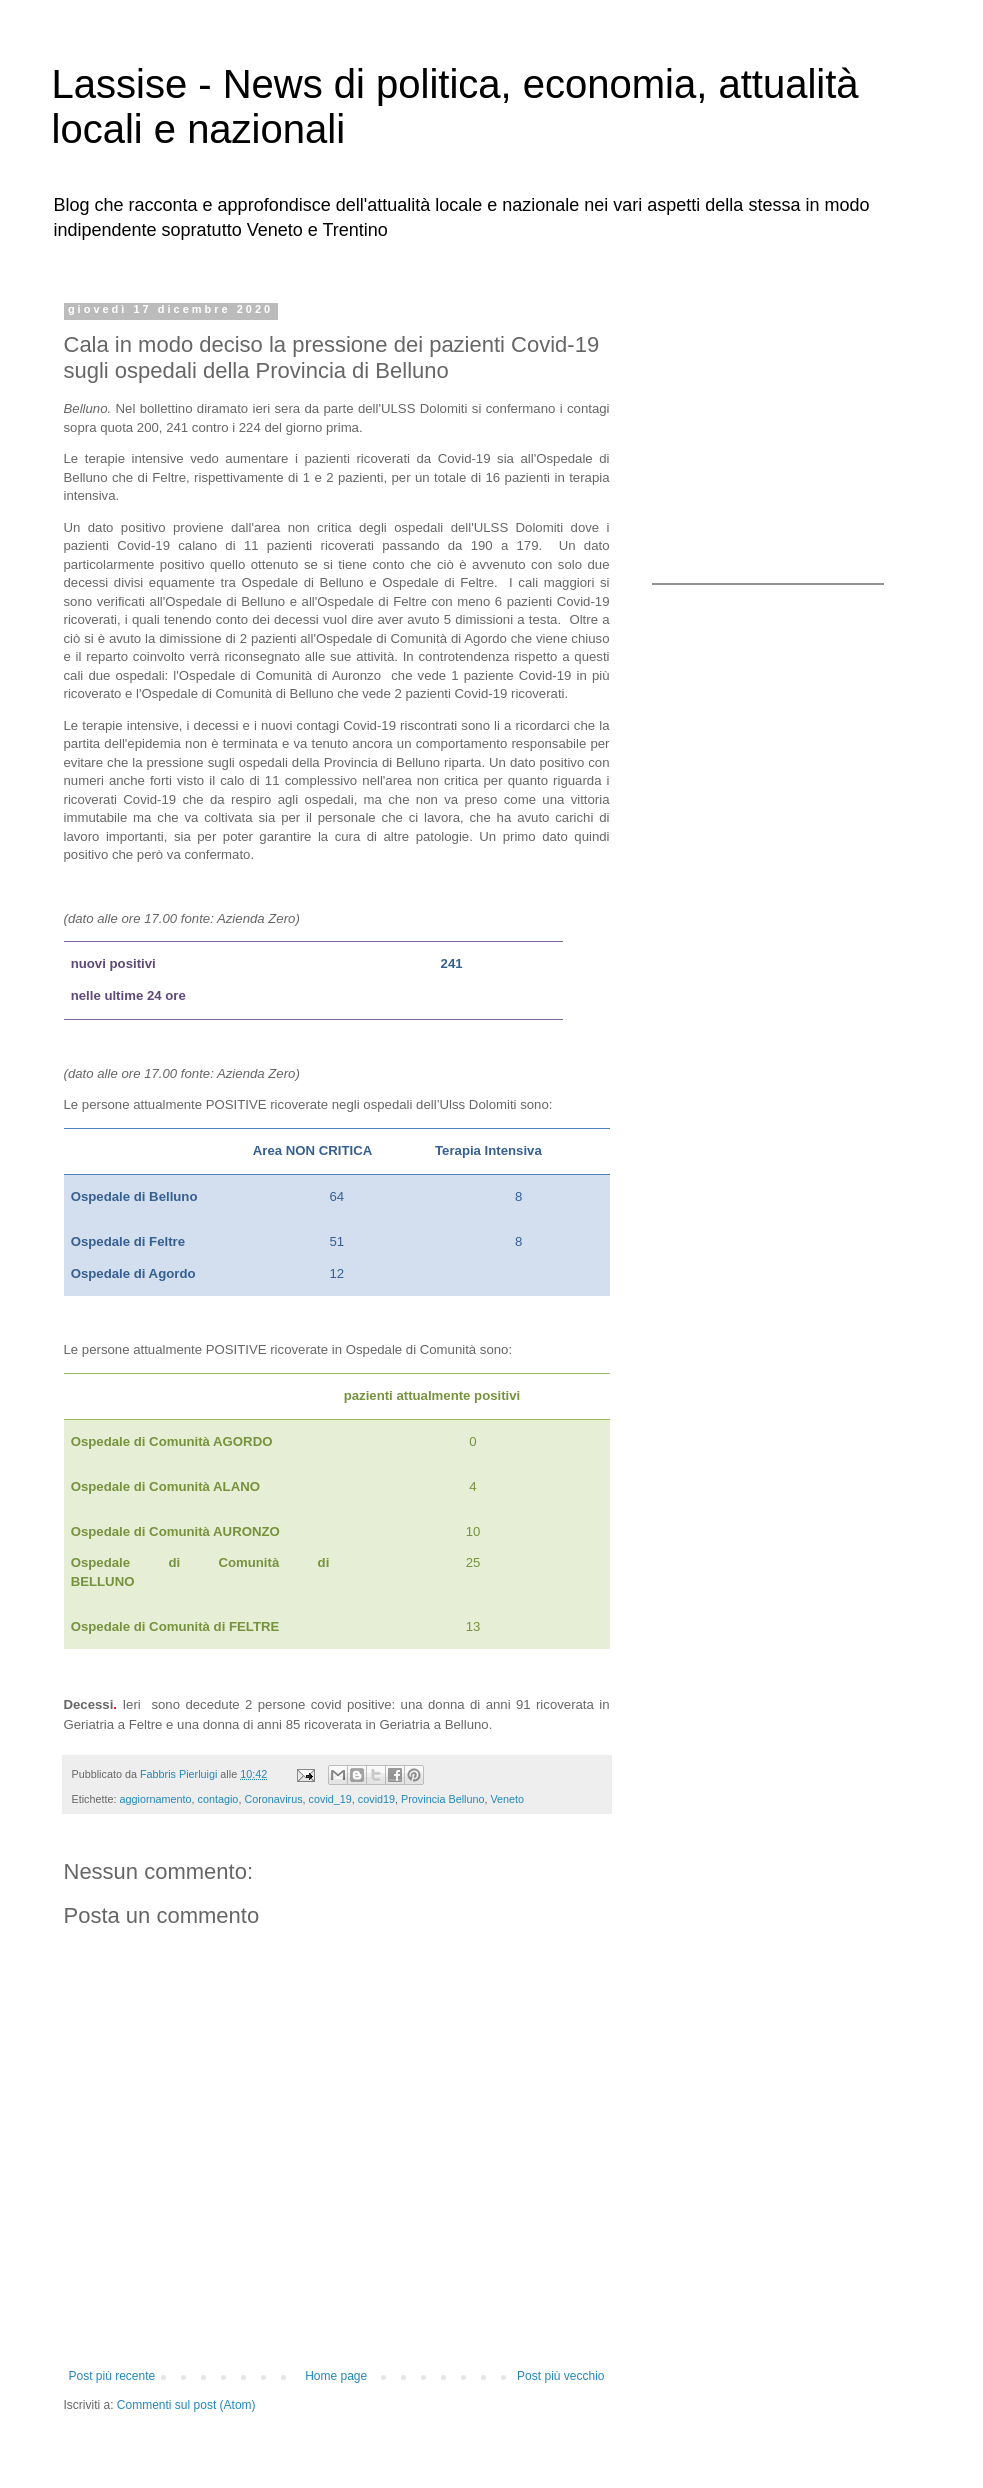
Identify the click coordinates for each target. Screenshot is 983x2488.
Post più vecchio (560, 2376)
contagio (218, 1799)
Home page (336, 2376)
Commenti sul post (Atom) (186, 2405)
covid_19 (330, 1799)
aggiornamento (156, 1799)
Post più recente (112, 2376)
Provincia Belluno (442, 1799)
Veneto (507, 1799)
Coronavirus (273, 1799)
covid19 (376, 1799)
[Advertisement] (777, 428)
